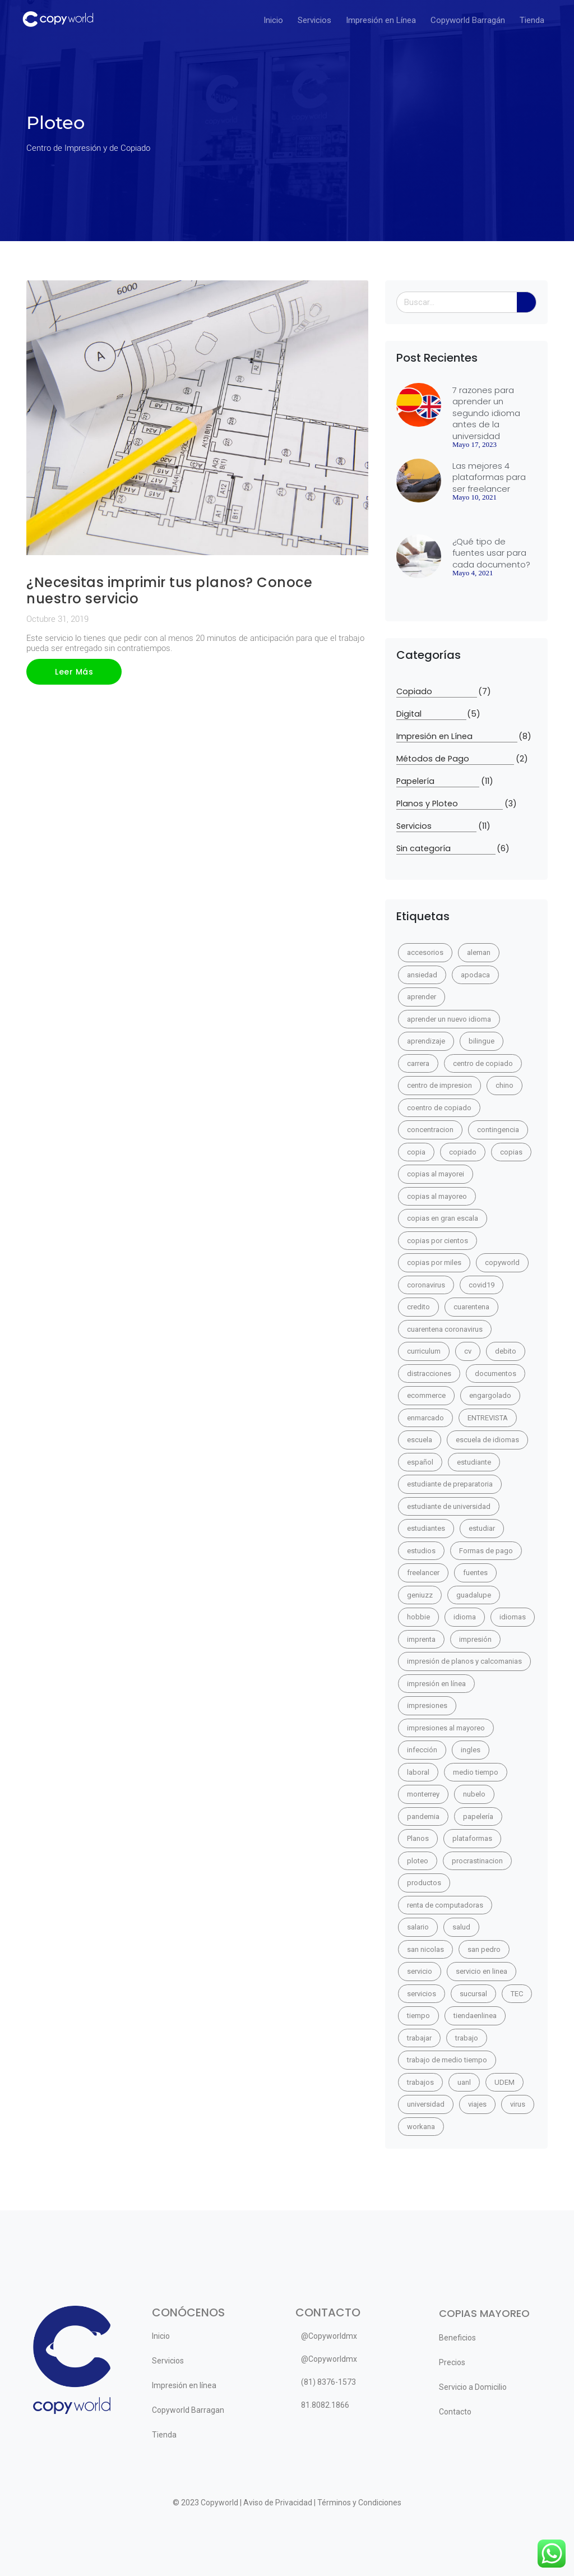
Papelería (437, 781)
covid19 (481, 1285)
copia (416, 1152)
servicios (421, 1993)
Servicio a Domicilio (473, 2387)
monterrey (423, 1794)
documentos (495, 1373)
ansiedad (422, 975)
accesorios (425, 952)
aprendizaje (426, 1041)
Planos (418, 1838)
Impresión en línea (184, 2385)
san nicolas (425, 1949)
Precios (452, 2362)
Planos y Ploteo (449, 804)
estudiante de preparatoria (450, 1484)
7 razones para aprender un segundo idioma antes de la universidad (486, 413)
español (420, 1462)
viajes (477, 2104)
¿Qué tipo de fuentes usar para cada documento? (491, 552)
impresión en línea (436, 1683)
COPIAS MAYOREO (484, 2313)
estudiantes (426, 1528)
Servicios (314, 20)
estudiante (474, 1462)
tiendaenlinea (475, 2015)
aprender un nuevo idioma (449, 1019)
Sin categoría (446, 849)
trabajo (466, 2038)
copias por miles (434, 1262)
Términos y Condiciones (359, 2502)
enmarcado (425, 1418)
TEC (517, 1993)
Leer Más (74, 671)
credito (418, 1307)
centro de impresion (439, 1085)
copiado (462, 1152)
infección (422, 1750)
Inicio (273, 20)
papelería (478, 1816)
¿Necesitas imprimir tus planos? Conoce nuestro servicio (169, 590)
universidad (426, 2104)
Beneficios (457, 2337)
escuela (419, 1439)
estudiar (482, 1528)
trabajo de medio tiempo (447, 2060)
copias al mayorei (435, 1174)
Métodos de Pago (455, 759)
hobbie (418, 1617)
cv (467, 1351)
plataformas (472, 1838)
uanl (464, 2082)
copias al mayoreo (437, 1196)
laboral (418, 1772)
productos (424, 1882)
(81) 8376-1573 (328, 2382)
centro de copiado (483, 1063)
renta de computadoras (445, 1905)
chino (504, 1085)
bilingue (481, 1041)
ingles (470, 1750)
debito (505, 1351)
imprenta (421, 1639)
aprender (421, 996)
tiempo (418, 2015)
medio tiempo (475, 1772)
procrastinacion (477, 1861)
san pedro (484, 1949)
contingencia (498, 1129)
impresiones (427, 1705)
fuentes (475, 1572)
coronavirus (426, 1285)
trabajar (419, 2038)
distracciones (429, 1373)
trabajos (420, 2082)
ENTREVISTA (487, 1418)
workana (421, 2126)
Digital (431, 714)
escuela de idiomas (487, 1439)
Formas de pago (486, 1550)
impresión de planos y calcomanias (464, 1661)
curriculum (424, 1351)
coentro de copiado (439, 1108)
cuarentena (471, 1307)
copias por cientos (437, 1240)
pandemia (423, 1816)
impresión (475, 1639)
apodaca (475, 975)
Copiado (436, 692)
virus (517, 2104)
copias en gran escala (442, 1218)
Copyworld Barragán (467, 20)
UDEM (504, 2082)
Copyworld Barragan (188, 2410)
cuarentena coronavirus (445, 1329)
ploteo (417, 1861)
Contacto (455, 2411)
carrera (418, 1063)
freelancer (423, 1572)
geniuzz (420, 1595)
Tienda (532, 20)
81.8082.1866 (325, 2404)
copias (511, 1152)
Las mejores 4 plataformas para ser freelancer (489, 477)
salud (461, 1927)
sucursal (473, 1993)
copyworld (502, 1262)
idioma (464, 1617)
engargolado (490, 1395)
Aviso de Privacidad (277, 2502)
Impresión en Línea (381, 20)
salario (418, 1927)
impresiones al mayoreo (446, 1728)
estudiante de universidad (448, 1506)
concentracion (430, 1129)
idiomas (512, 1617)
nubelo (474, 1794)
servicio (419, 1971)
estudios (421, 1550)
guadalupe (473, 1595)
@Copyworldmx (329, 2336)
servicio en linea (481, 1971)
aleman (478, 952)
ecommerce (426, 1395)
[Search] (526, 302)
